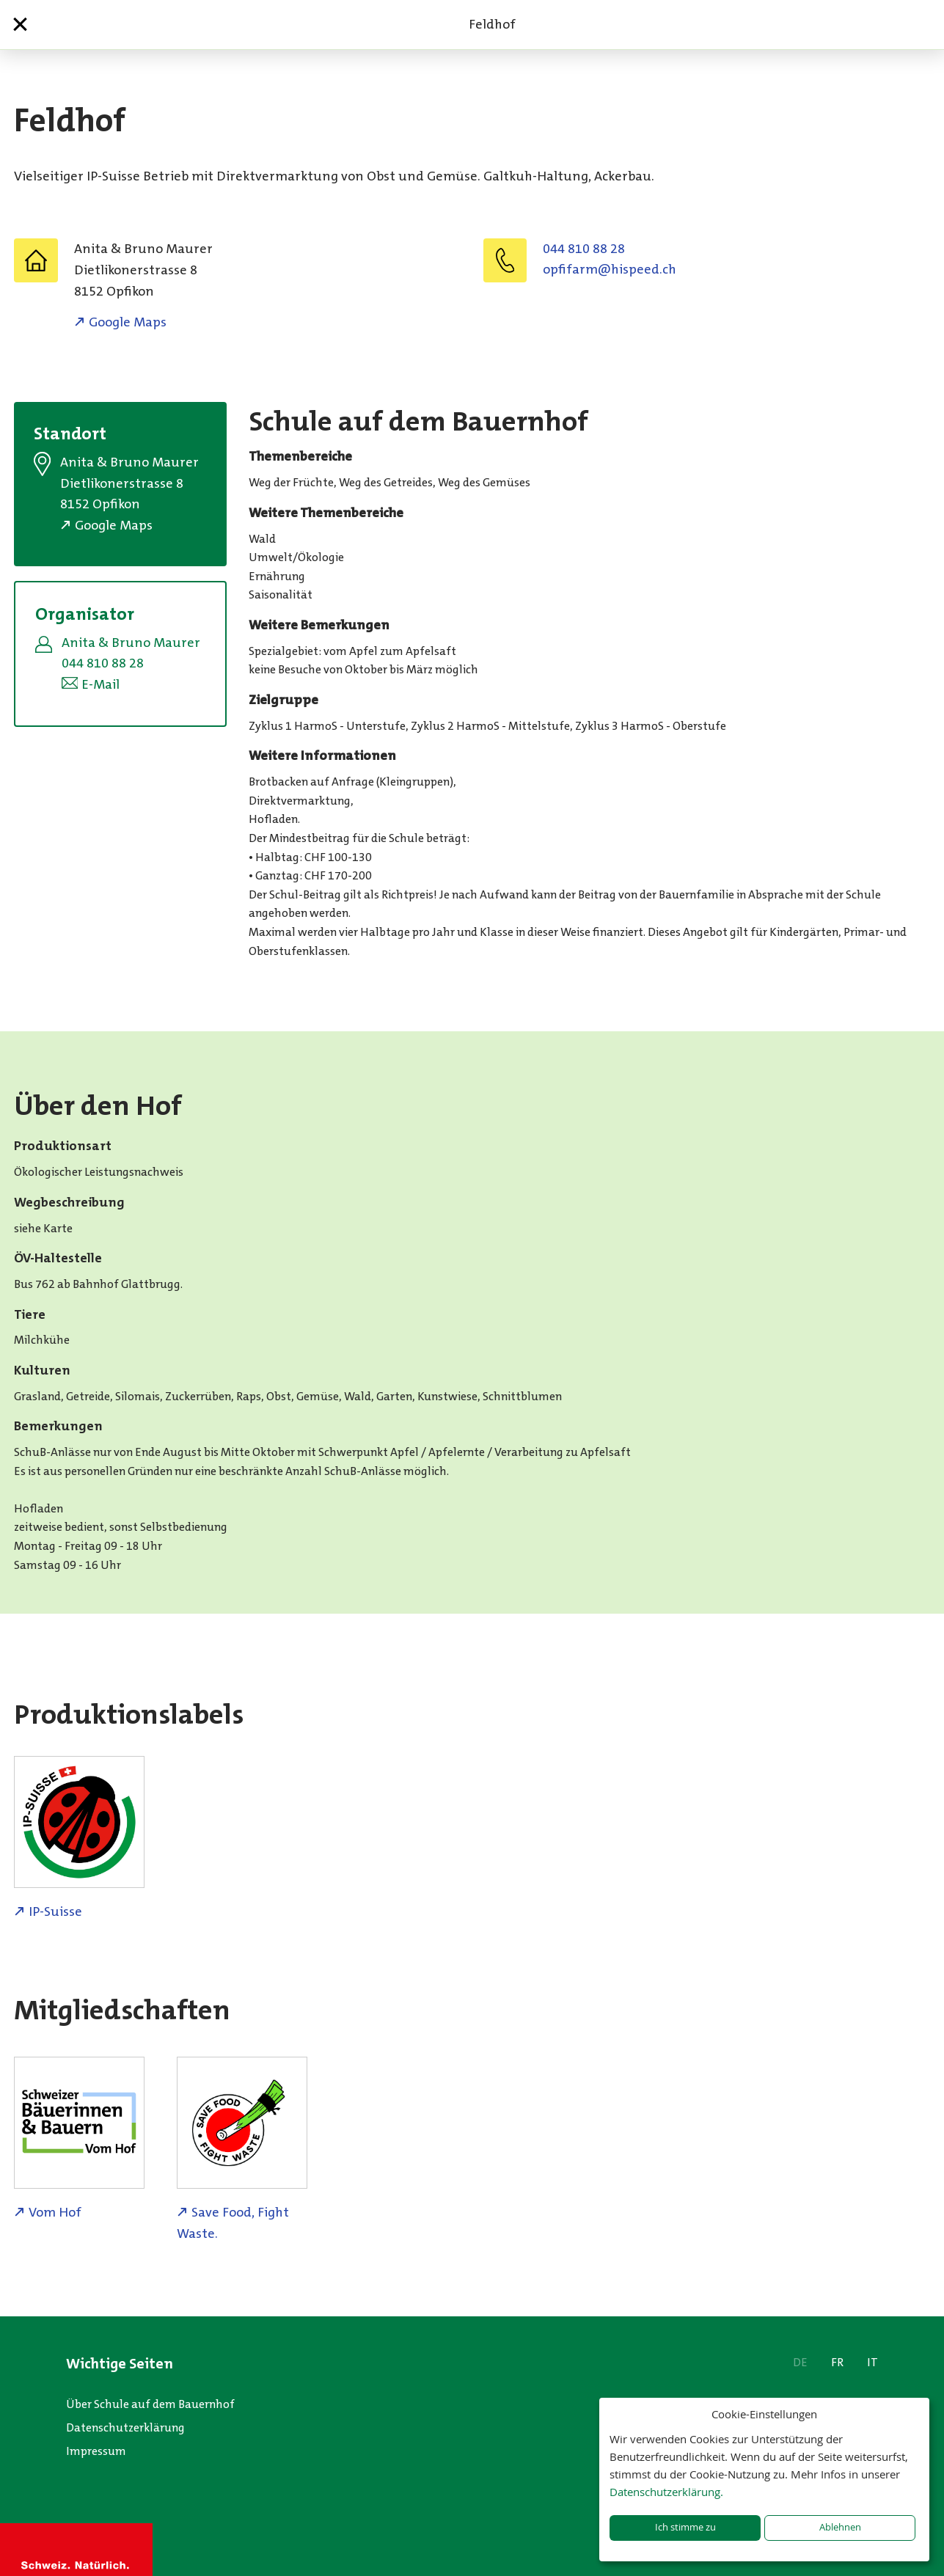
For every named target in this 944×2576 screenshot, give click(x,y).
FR (837, 2362)
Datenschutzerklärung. (666, 2491)
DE (800, 2362)
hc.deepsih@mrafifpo (609, 269)
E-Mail (100, 684)
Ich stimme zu (685, 2527)
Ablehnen (840, 2527)
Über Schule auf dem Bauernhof (150, 2404)
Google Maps (128, 322)
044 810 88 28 (584, 248)
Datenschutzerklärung (125, 2427)
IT (872, 2362)
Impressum (96, 2451)
